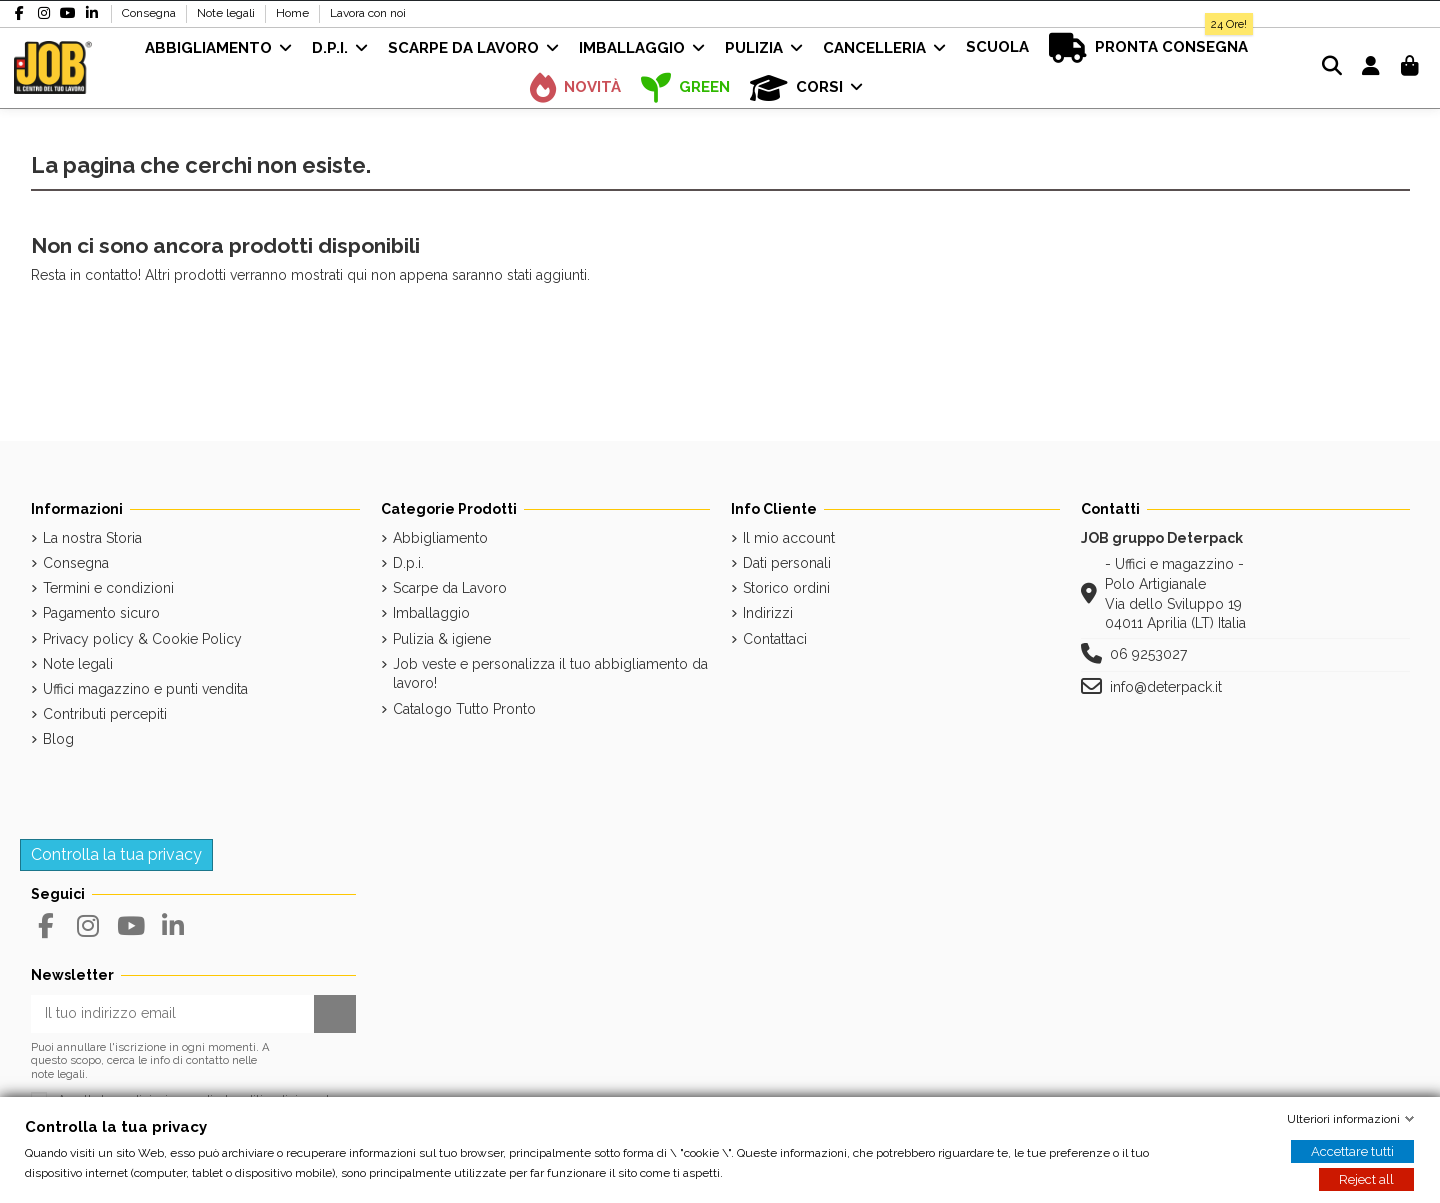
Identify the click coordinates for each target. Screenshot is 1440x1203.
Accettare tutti (1352, 1151)
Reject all (1366, 1179)
